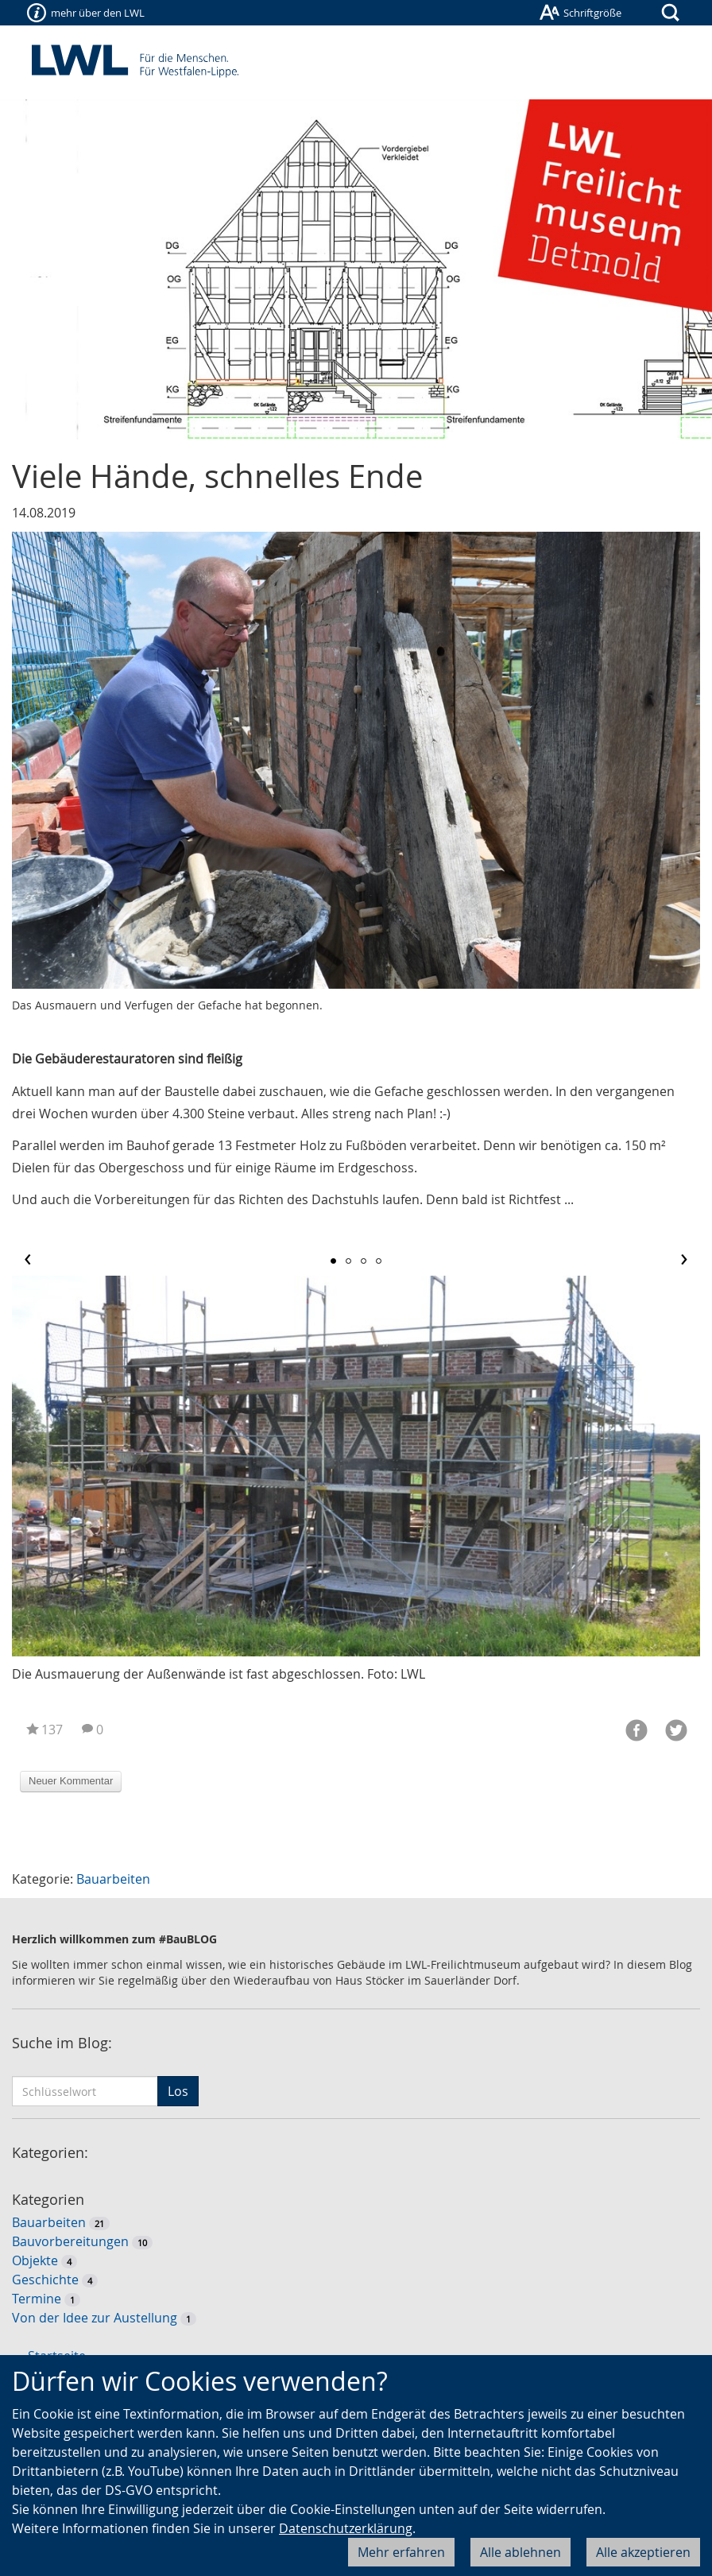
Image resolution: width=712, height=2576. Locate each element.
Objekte (35, 2260)
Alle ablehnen (520, 2552)
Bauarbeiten (113, 1879)
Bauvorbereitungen (70, 2241)
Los (178, 2091)
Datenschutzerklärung (345, 2528)
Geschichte (45, 2279)
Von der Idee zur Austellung (94, 2317)
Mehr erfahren (401, 2552)
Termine (36, 2298)
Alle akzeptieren (643, 2552)
